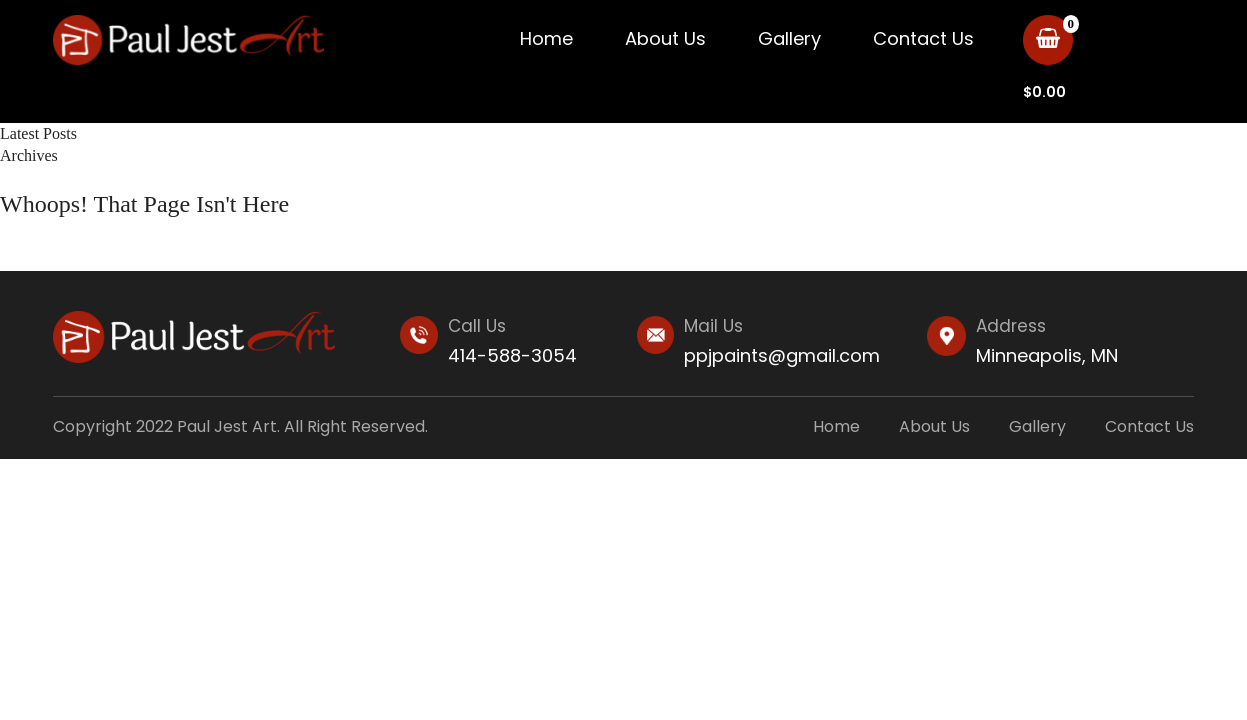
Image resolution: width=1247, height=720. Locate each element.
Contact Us (923, 38)
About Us (665, 38)
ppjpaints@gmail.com (782, 355)
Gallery (789, 38)
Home (546, 38)
